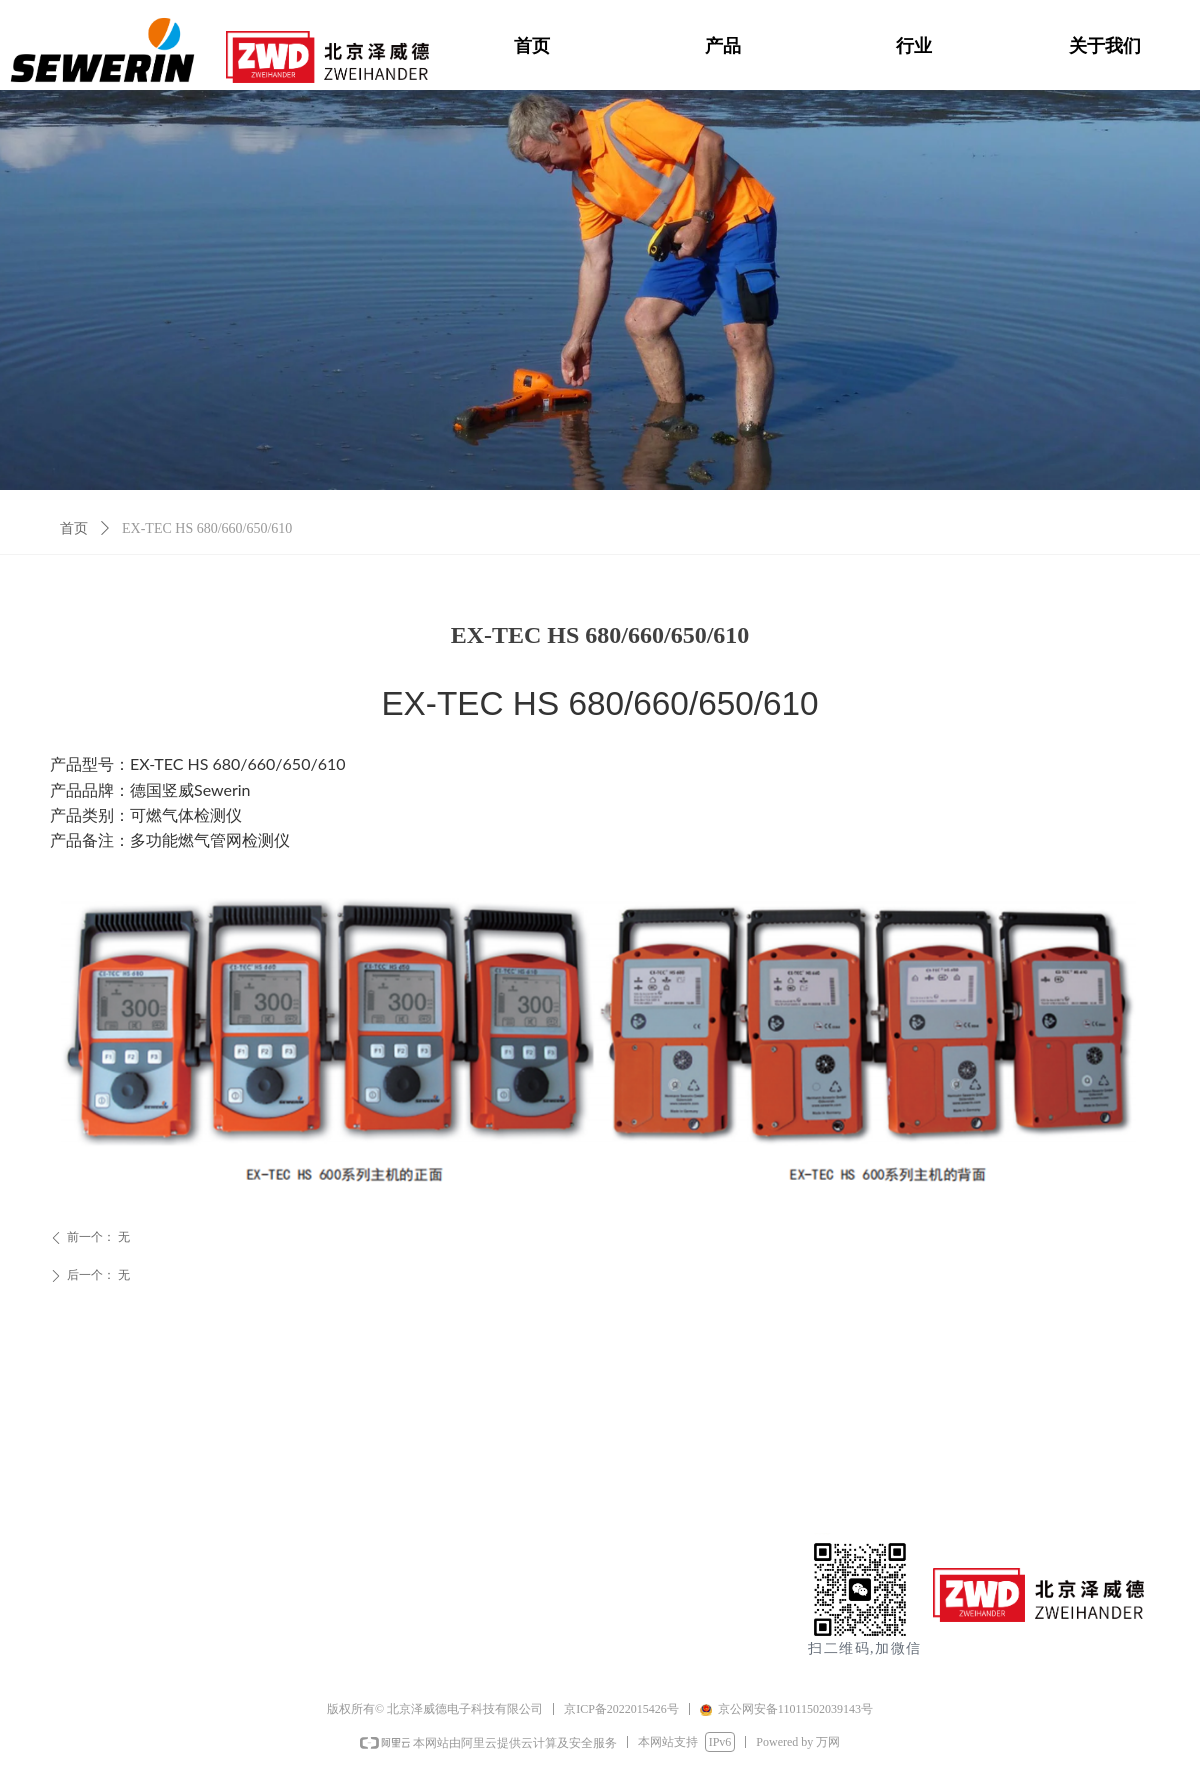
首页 (74, 528)
